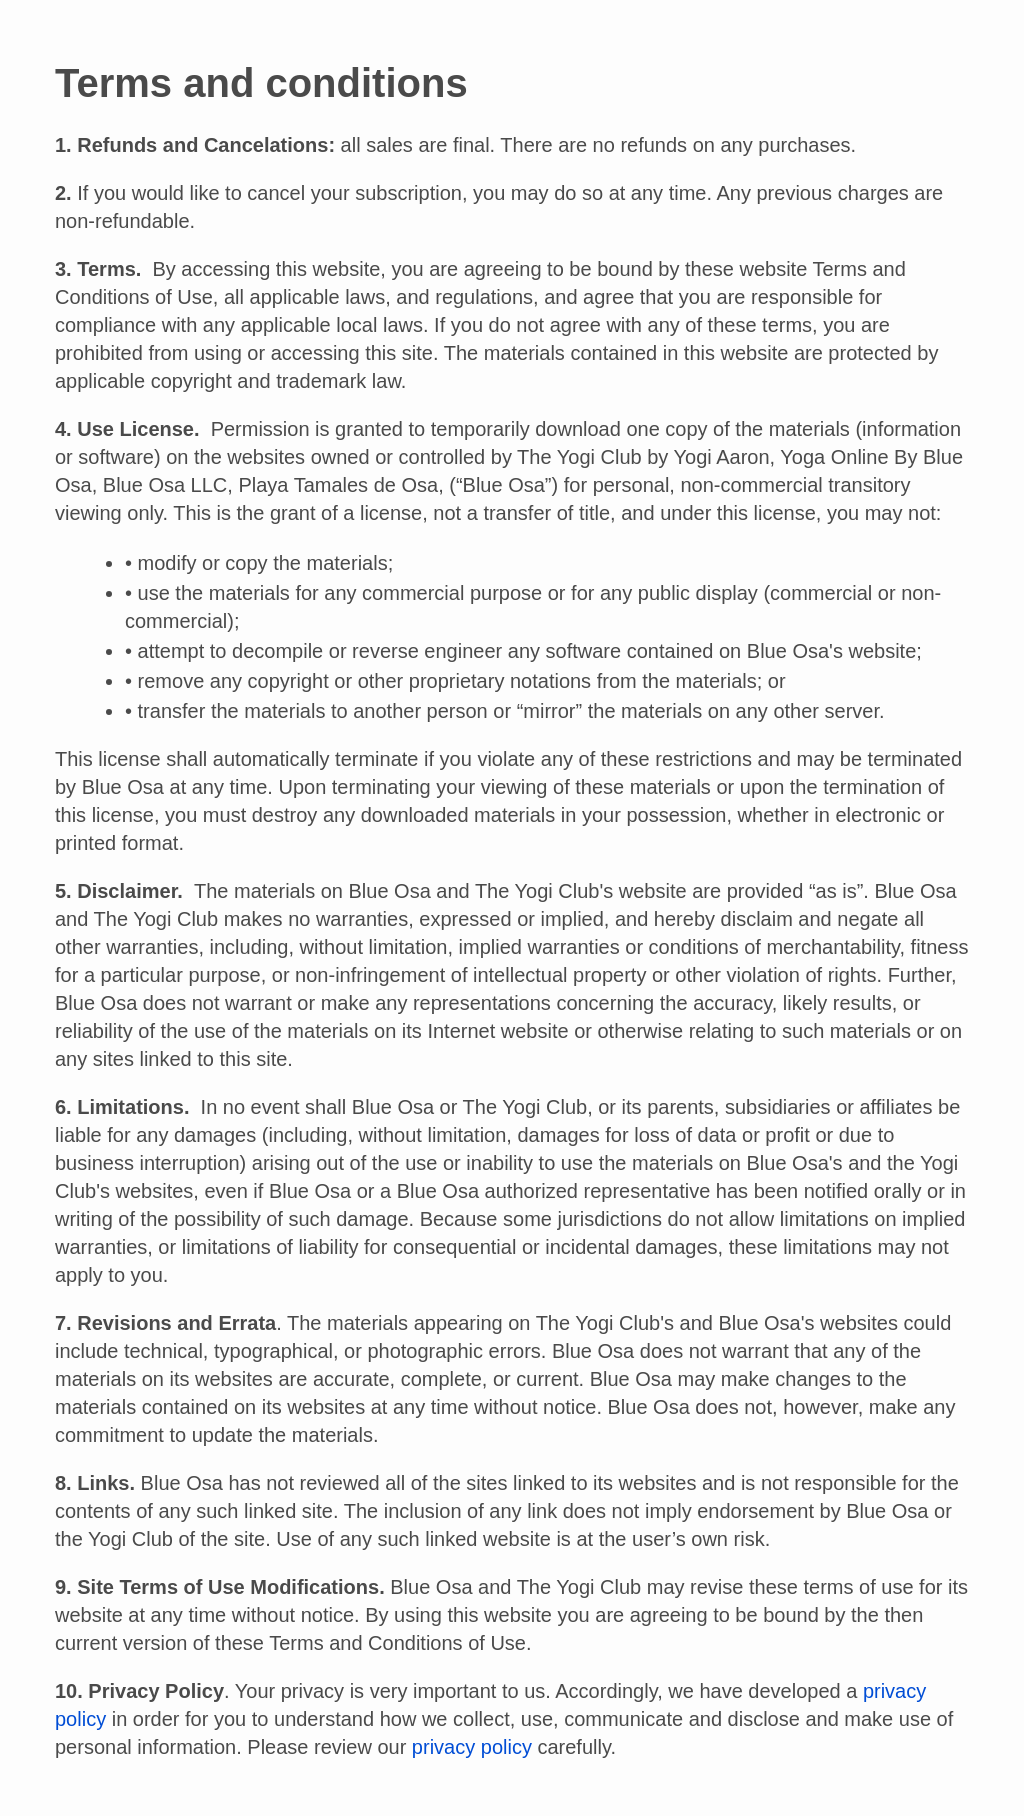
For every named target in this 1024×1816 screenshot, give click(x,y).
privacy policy (472, 1747)
